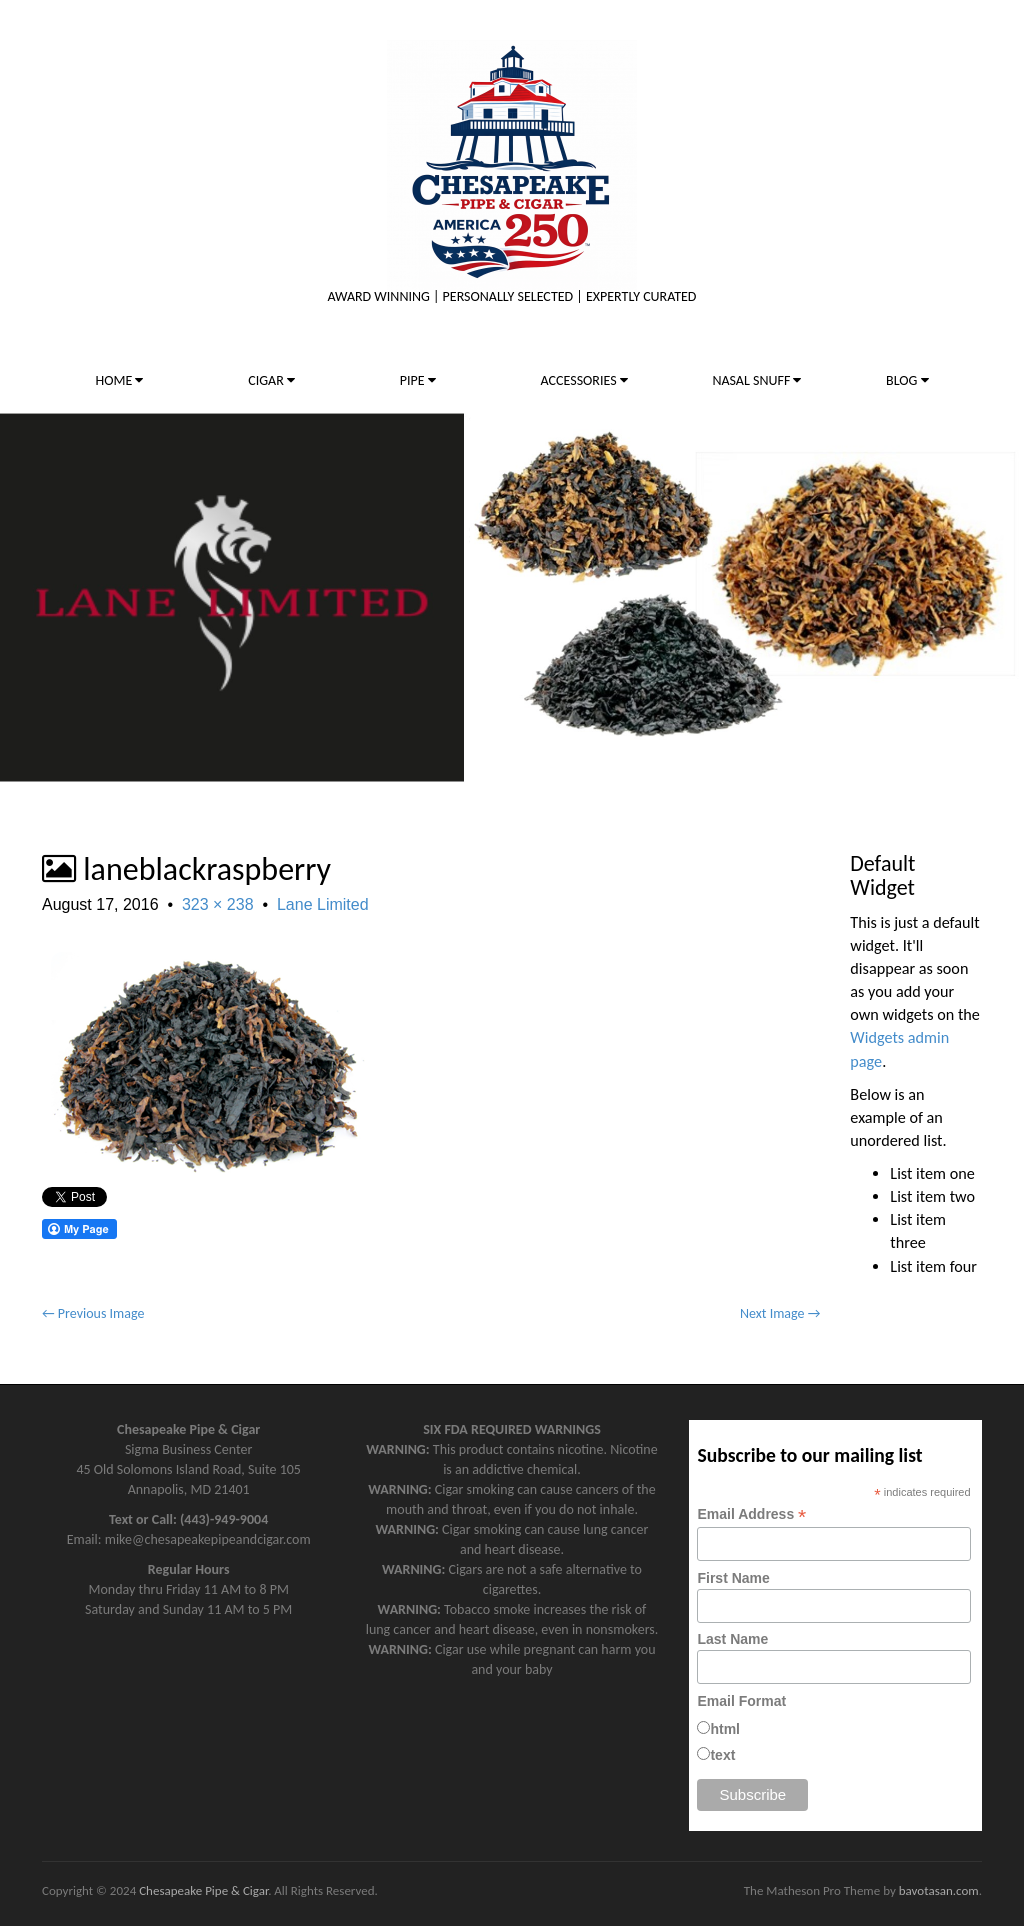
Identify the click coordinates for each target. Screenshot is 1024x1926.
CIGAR (271, 380)
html (725, 1729)
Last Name (732, 1639)
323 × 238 (218, 904)
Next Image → (780, 1313)
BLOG (907, 380)
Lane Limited (323, 904)
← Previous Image (93, 1313)
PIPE (418, 380)
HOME (119, 380)
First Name (733, 1578)
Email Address (751, 1514)
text (722, 1755)
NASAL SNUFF (756, 380)
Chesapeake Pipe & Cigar (203, 1890)
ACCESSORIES (584, 380)
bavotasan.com (939, 1890)
